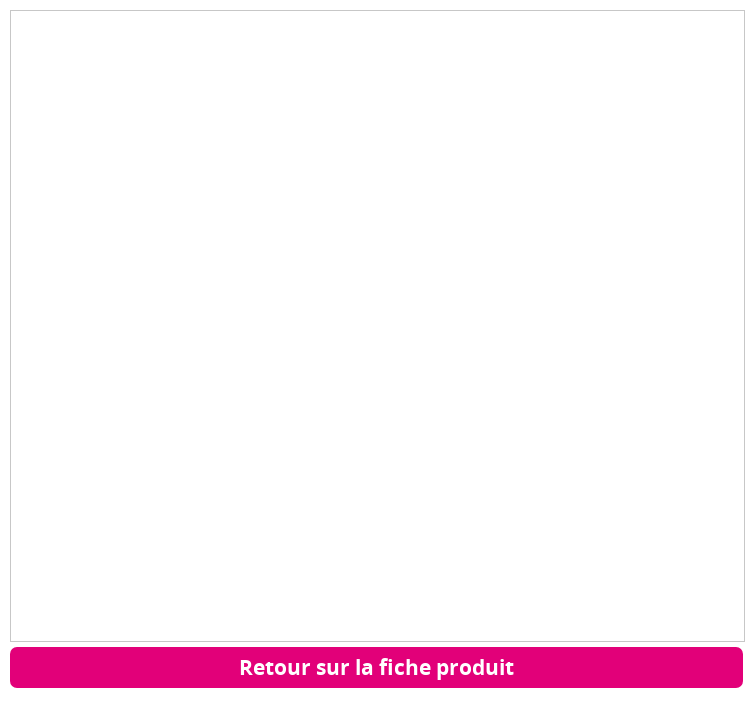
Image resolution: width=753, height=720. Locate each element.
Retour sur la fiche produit (376, 667)
